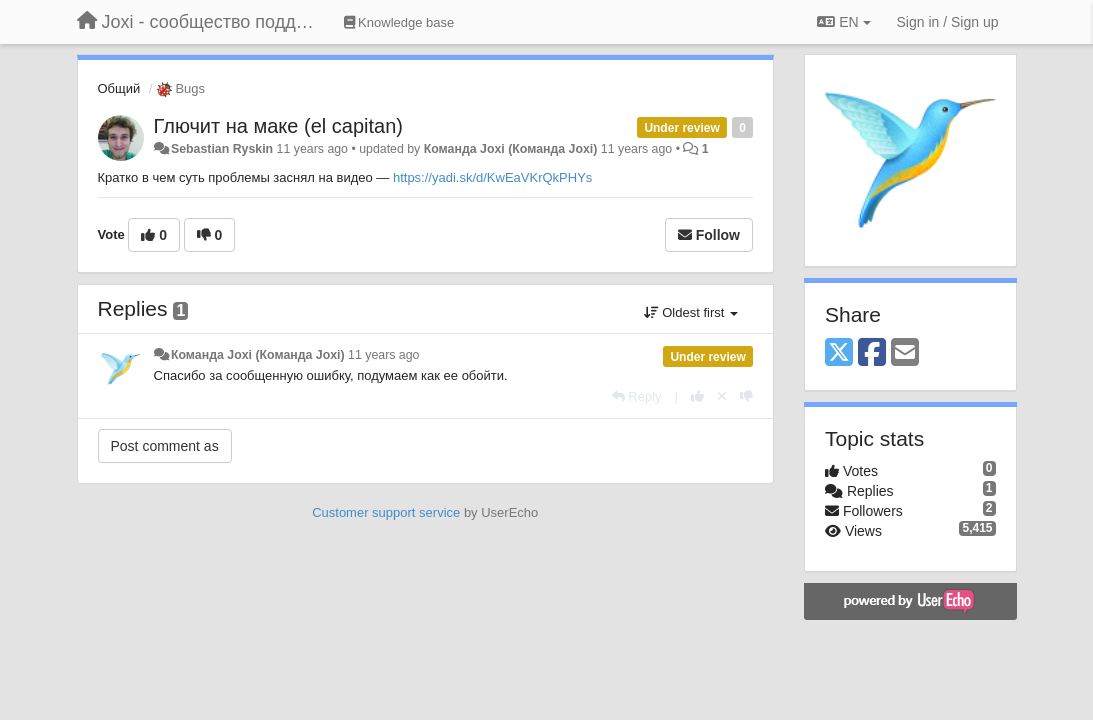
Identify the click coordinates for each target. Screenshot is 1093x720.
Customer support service (386, 512)
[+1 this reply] (697, 396)
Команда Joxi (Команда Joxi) (511, 149)
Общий (119, 88)
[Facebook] (872, 353)
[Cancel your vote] (722, 396)
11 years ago (383, 355)
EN (843, 22)
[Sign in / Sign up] (948, 22)
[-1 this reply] (746, 396)
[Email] (905, 353)
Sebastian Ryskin (222, 149)
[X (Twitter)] (839, 353)
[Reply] (637, 396)
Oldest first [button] (691, 312)
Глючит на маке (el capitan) (278, 126)
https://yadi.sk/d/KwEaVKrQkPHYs (492, 177)
